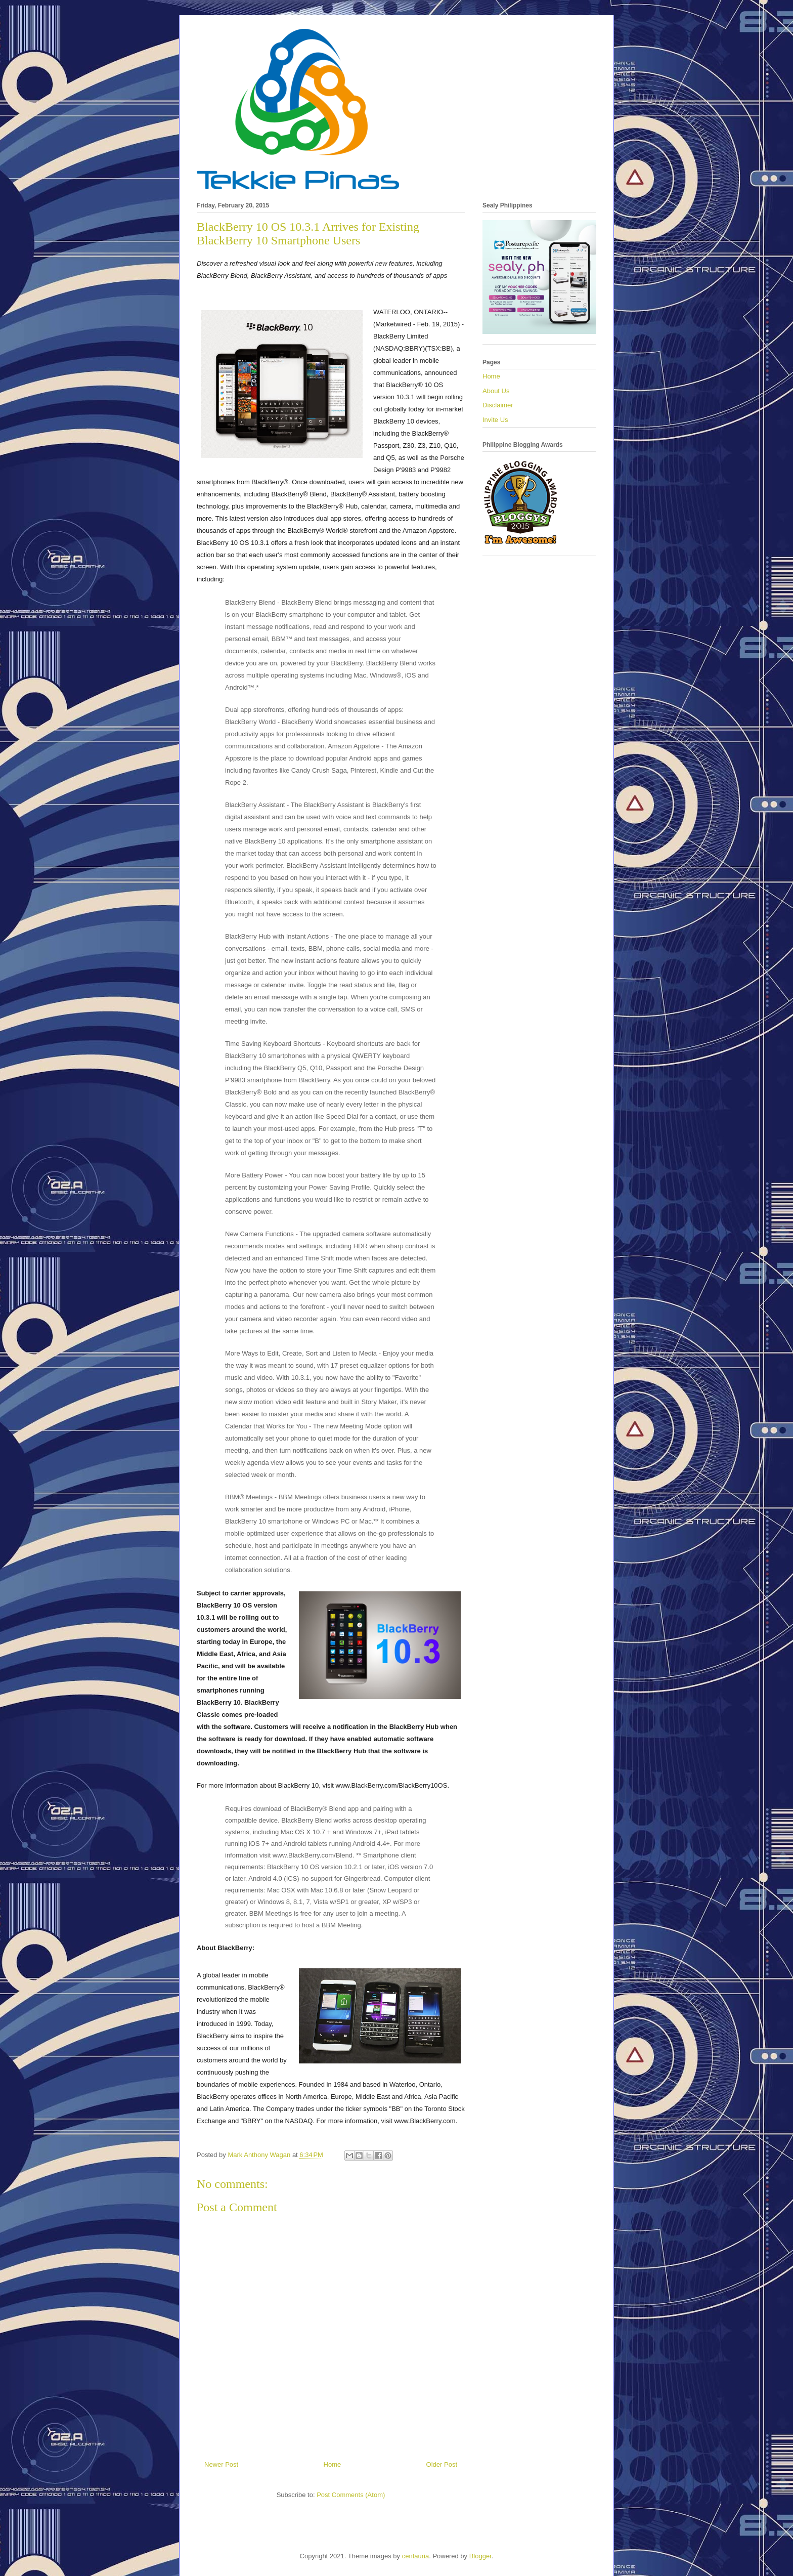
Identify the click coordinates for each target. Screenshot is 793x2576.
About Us (495, 391)
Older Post (441, 2464)
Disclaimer (497, 405)
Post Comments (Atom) (351, 2495)
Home (332, 2464)
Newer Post (221, 2464)
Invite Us (495, 420)
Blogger (480, 2556)
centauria (415, 2556)
